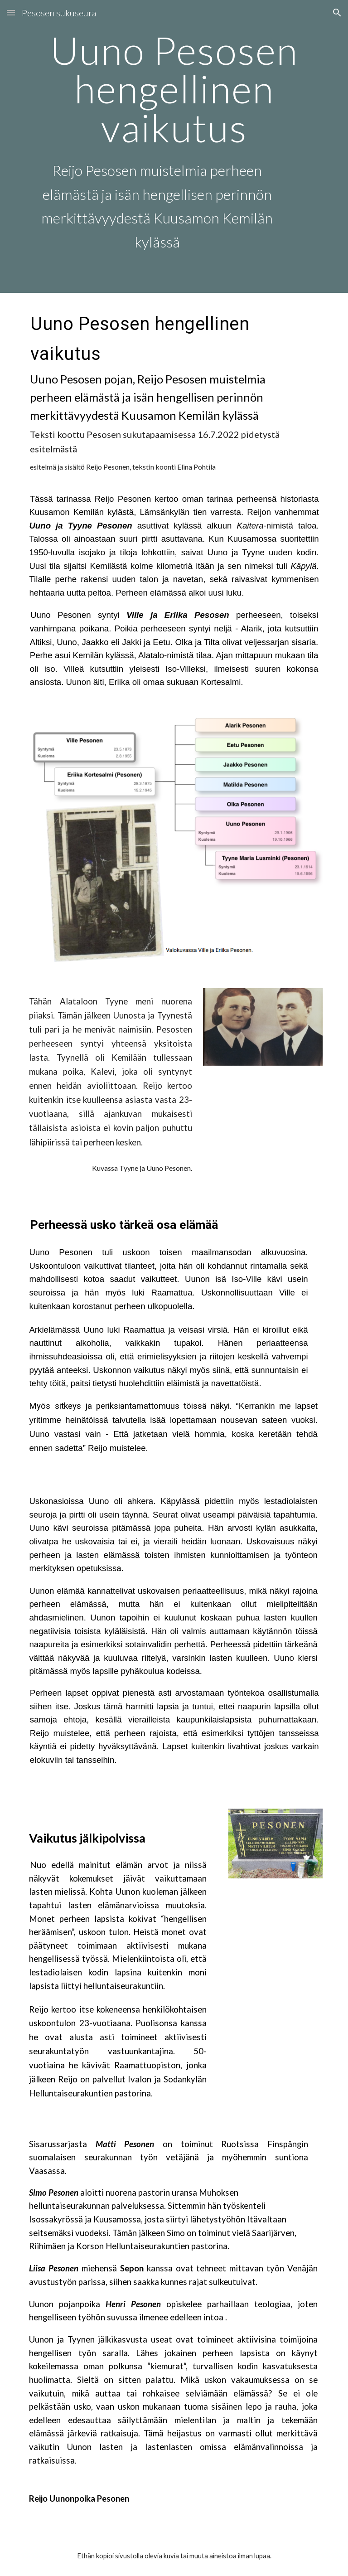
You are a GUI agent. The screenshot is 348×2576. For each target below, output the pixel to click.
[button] (11, 12)
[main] (173, 146)
